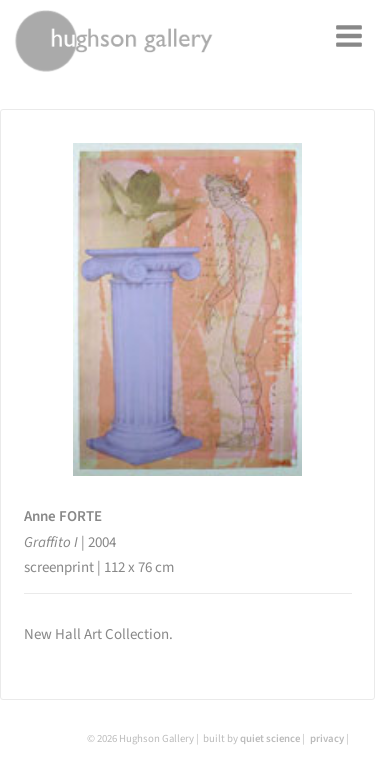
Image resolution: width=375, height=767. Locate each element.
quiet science (270, 738)
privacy (327, 738)
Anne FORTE (63, 516)
